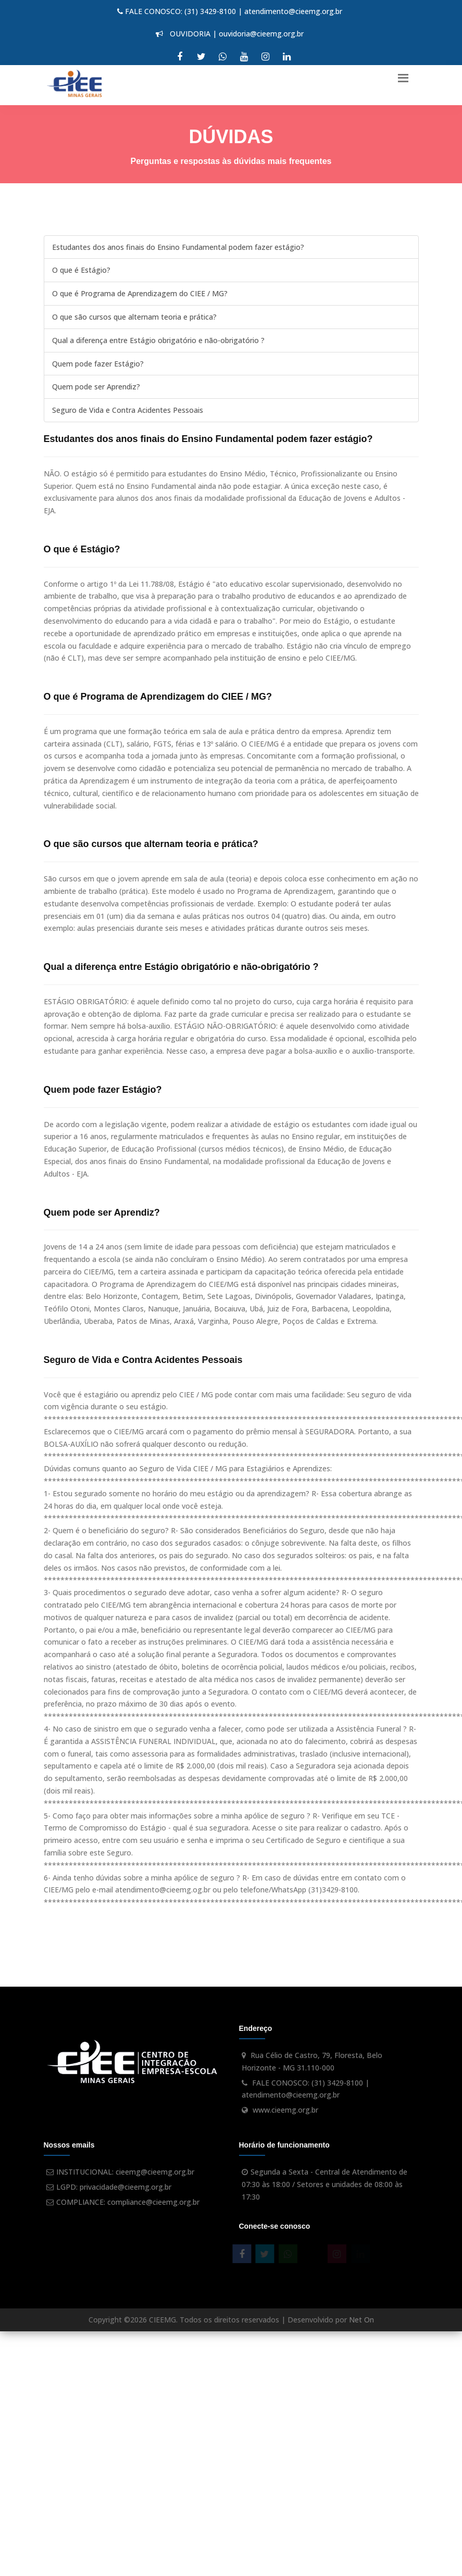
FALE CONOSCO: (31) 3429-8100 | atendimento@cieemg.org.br (229, 11)
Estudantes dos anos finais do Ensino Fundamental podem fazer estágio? (178, 247)
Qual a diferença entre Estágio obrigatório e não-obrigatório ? (158, 340)
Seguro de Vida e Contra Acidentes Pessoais (127, 410)
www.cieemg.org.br (285, 2110)
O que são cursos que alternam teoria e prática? (134, 317)
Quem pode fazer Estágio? (98, 364)
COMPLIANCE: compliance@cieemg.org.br (127, 2202)
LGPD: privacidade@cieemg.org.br (113, 2187)
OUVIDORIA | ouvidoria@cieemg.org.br (230, 34)
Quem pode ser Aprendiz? (96, 387)
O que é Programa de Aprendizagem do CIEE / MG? (140, 293)
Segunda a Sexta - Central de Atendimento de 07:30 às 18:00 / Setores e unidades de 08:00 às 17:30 (324, 2184)
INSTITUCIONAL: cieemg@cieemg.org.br (125, 2172)
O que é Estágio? (81, 270)
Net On (361, 2320)
